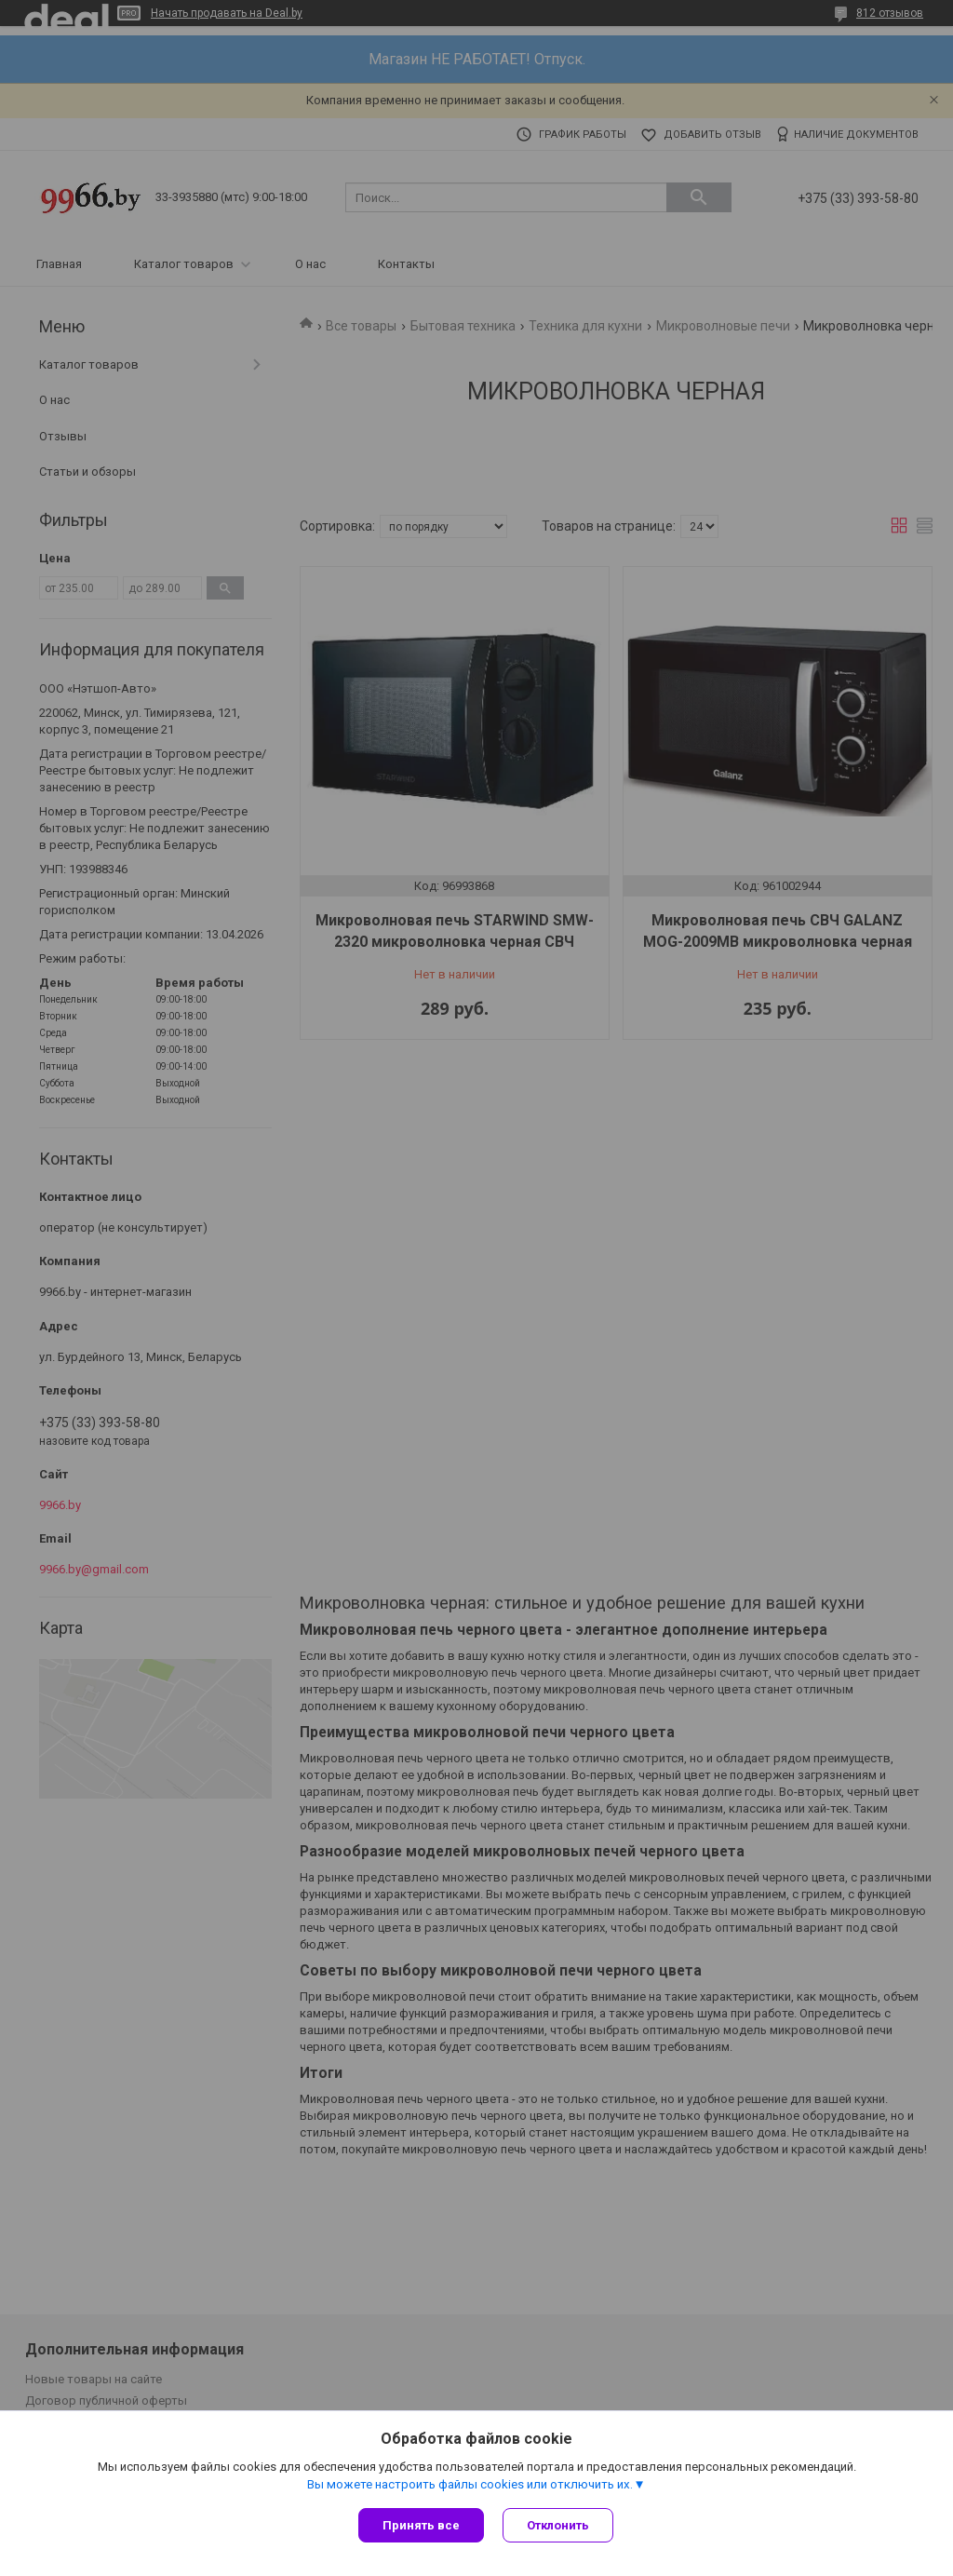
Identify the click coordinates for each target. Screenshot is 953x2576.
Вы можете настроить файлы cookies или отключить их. (470, 2484)
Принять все (421, 2525)
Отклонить (558, 2525)
